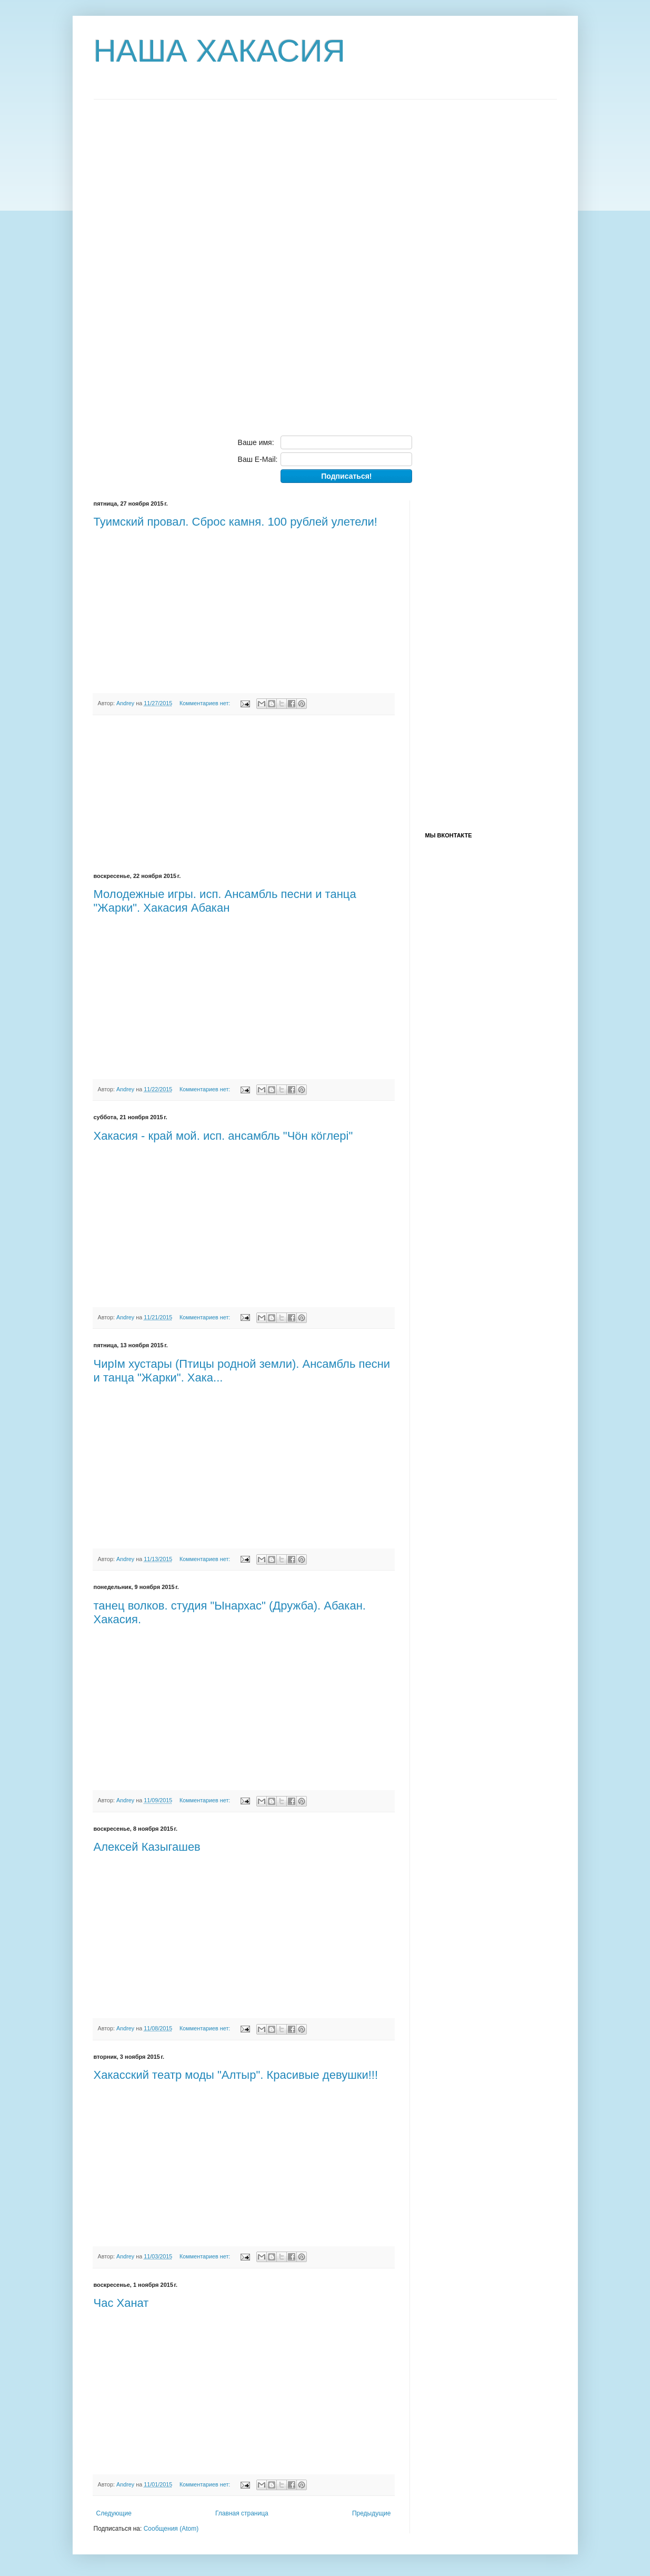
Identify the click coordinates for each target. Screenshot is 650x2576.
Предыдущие (371, 2513)
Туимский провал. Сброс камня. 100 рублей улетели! (235, 521)
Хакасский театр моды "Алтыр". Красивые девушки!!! (236, 2074)
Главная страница (241, 2513)
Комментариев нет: (205, 703)
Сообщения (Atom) (171, 2528)
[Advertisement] (173, 258)
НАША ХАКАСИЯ (220, 50)
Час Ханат (121, 2302)
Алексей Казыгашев (147, 1846)
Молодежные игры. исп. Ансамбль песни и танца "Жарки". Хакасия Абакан (225, 900)
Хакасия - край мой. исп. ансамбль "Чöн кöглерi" (223, 1135)
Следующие (114, 2513)
